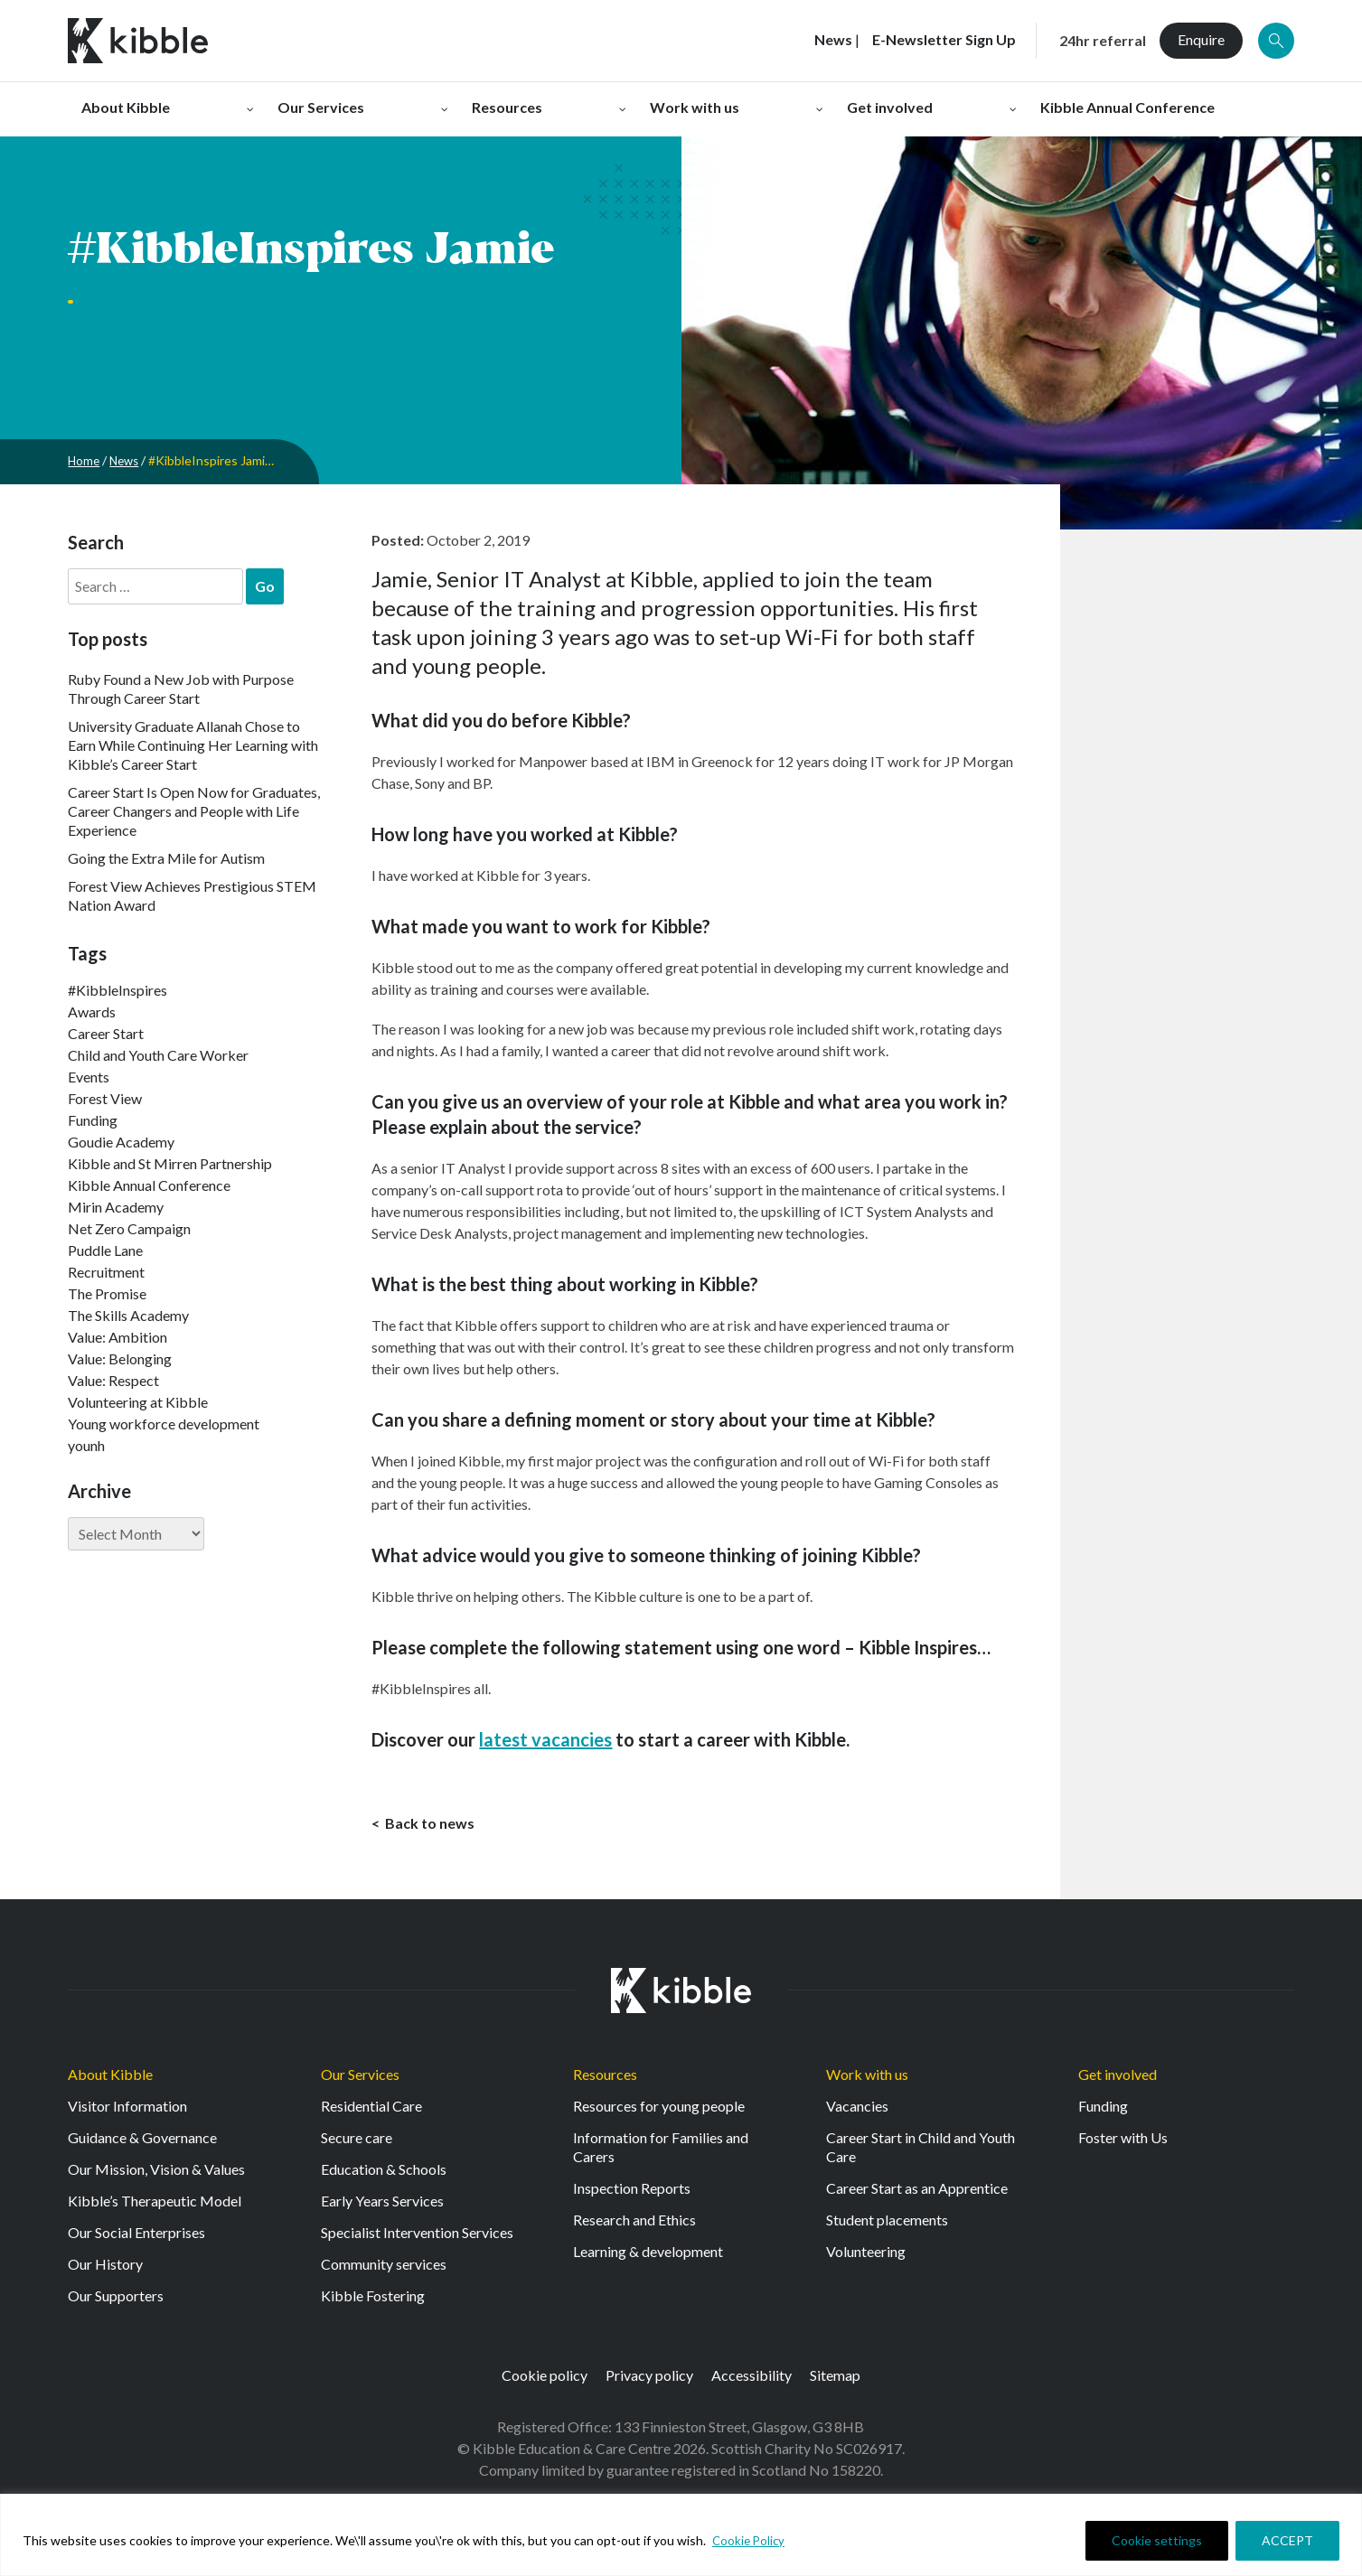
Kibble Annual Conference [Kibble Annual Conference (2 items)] (149, 1185)
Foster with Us (1123, 2141)
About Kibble (110, 2078)
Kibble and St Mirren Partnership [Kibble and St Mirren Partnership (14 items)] (170, 1163)
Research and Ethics (634, 2224)
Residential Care (371, 2110)
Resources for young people (659, 2110)
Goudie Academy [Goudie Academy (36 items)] (121, 1141)
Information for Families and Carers (660, 2151)
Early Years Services (382, 2205)
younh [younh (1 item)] (86, 1445)
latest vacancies (545, 1739)
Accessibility (751, 2379)
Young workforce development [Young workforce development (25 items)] (163, 1423)
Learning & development (648, 2255)
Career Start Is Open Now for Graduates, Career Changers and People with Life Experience (194, 810)
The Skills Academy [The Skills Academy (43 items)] (128, 1315)
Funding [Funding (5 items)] (92, 1120)
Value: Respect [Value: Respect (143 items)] (113, 1380)
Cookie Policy (750, 2540)
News (127, 460)
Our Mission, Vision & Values (156, 2173)
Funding (1103, 2110)
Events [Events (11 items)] (88, 1076)
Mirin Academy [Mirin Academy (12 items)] (116, 1206)
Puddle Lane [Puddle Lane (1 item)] (105, 1250)
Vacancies (857, 2110)
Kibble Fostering (373, 2300)
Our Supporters (116, 2300)
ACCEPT (1287, 2540)
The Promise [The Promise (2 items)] (107, 1293)
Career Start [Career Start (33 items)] (106, 1033)
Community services (383, 2268)
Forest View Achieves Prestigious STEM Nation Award (192, 895)
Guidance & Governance (142, 2141)
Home (84, 460)
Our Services (360, 2078)
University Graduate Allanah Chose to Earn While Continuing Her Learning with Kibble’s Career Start (193, 745)
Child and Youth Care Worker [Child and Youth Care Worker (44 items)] (158, 1054)
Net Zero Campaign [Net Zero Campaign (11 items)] (129, 1228)
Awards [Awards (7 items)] (92, 1011)
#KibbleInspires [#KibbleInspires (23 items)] (117, 989)
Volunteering (866, 2255)
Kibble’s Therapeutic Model (154, 2205)
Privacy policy (649, 2379)
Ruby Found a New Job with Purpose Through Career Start (181, 688)
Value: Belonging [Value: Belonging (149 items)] (120, 1358)
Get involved (1117, 2078)
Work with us (867, 2078)
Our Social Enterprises (136, 2236)
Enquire (1201, 39)
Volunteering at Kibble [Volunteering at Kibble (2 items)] (138, 1401)
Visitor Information (127, 2110)
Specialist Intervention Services (417, 2236)
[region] (681, 2535)
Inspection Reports (631, 2192)
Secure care (356, 2141)
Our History (105, 2268)
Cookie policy (544, 2379)
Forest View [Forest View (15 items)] (105, 1098)
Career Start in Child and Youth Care (920, 2151)
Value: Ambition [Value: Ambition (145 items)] (117, 1336)
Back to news (428, 1824)
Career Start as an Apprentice (917, 2192)
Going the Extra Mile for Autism (166, 857)
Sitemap (835, 2379)
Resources (605, 2078)
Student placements (887, 2224)
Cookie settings (1157, 2540)
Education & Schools (383, 2173)
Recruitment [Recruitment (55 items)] (106, 1271)
